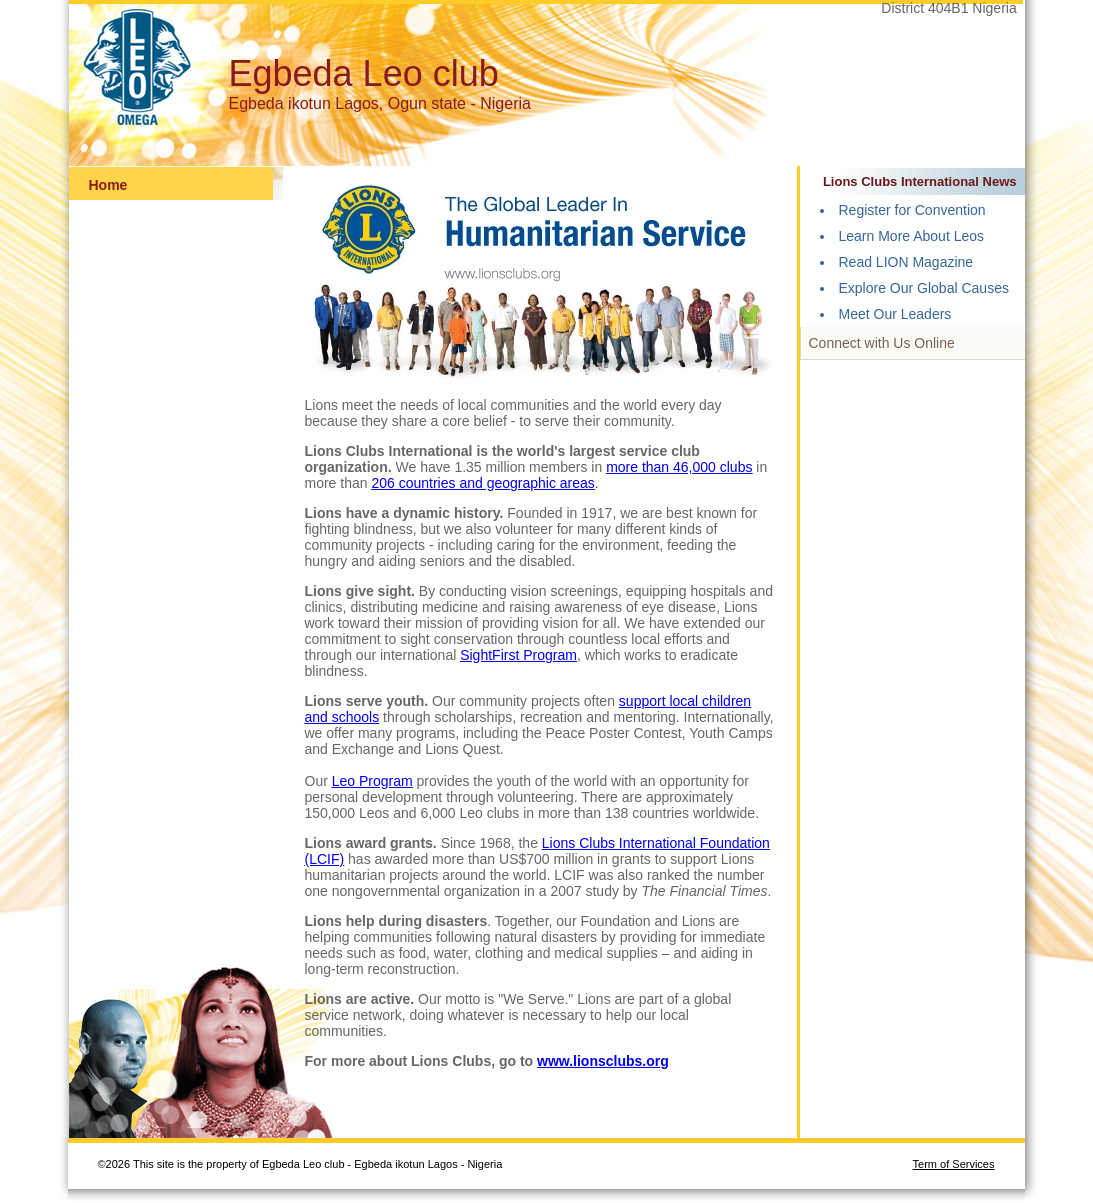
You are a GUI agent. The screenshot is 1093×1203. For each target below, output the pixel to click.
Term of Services (954, 1164)
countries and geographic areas (497, 483)
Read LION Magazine (906, 262)
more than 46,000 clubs (679, 467)
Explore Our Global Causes (924, 288)
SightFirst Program (518, 655)
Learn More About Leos (912, 236)
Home (108, 185)
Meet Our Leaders (895, 314)
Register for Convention (912, 210)
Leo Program (372, 781)
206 (384, 483)
